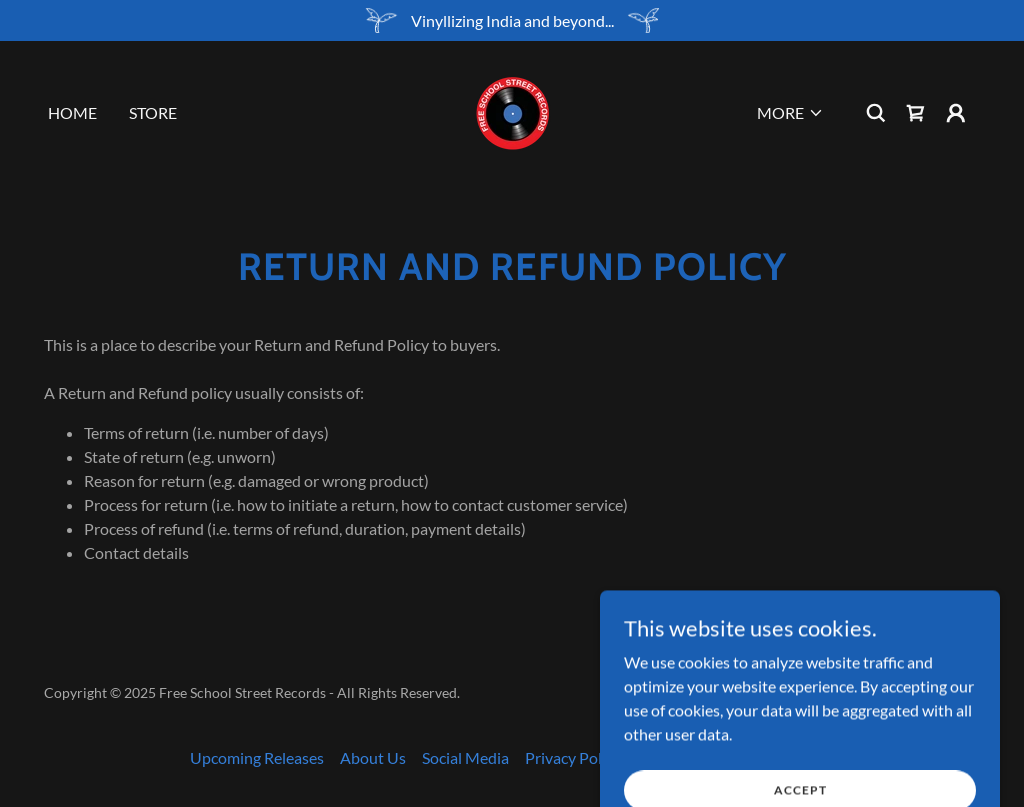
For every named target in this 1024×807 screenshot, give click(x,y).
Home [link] (72, 112)
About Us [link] (373, 757)
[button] (790, 113)
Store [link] (153, 112)
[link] (512, 110)
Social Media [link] (465, 757)
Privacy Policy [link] (573, 757)
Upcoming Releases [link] (257, 757)
